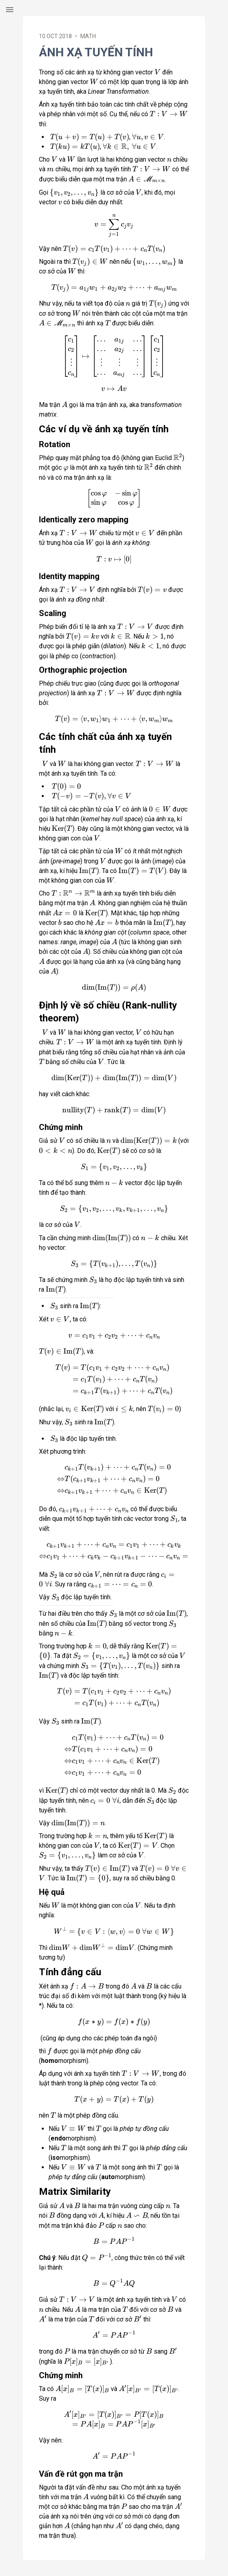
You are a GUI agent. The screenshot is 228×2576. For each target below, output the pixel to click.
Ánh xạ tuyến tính (96, 52)
